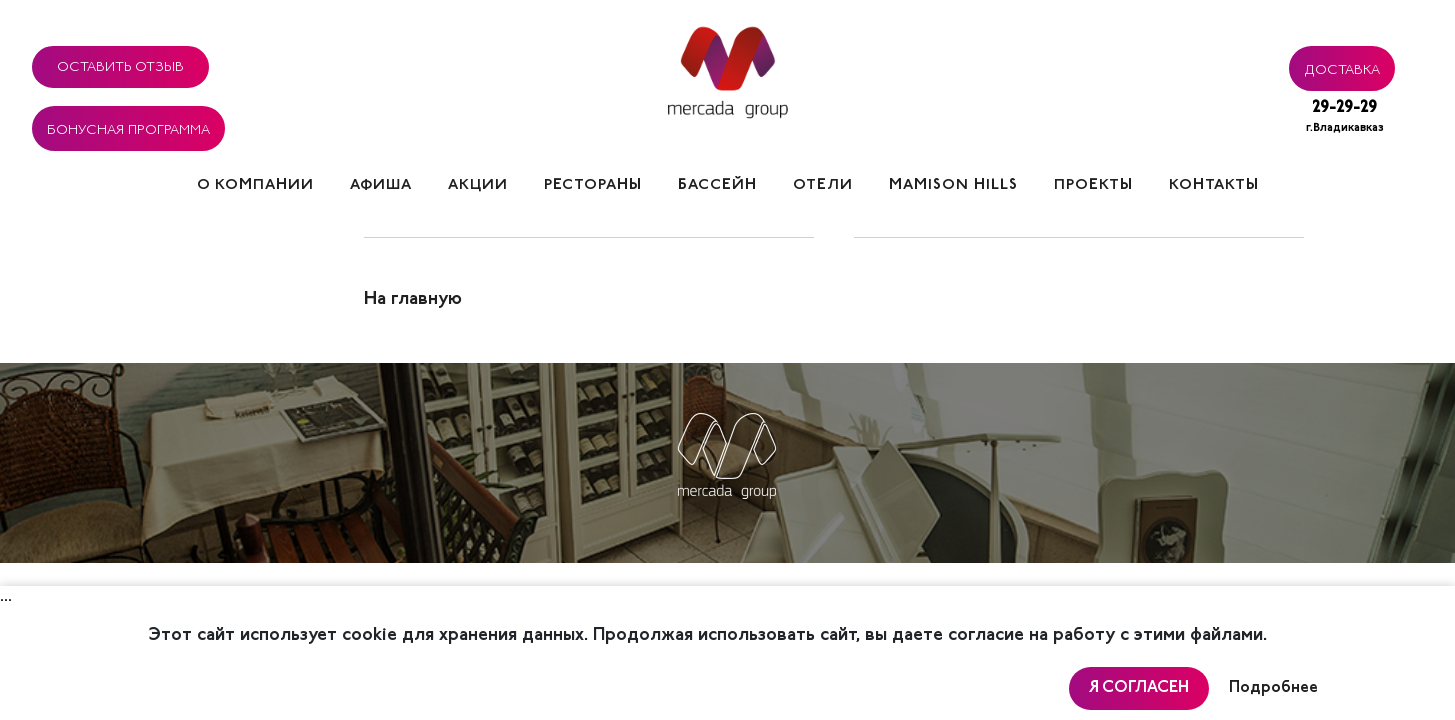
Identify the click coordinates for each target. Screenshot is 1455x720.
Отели (823, 185)
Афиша (381, 185)
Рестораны (593, 185)
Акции (478, 185)
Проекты (1093, 185)
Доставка (1342, 67)
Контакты (1214, 185)
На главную (413, 300)
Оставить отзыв (120, 64)
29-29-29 (1345, 118)
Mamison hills (953, 185)
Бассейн (717, 185)
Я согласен (1139, 688)
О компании (255, 185)
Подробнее (1273, 688)
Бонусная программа (128, 127)
